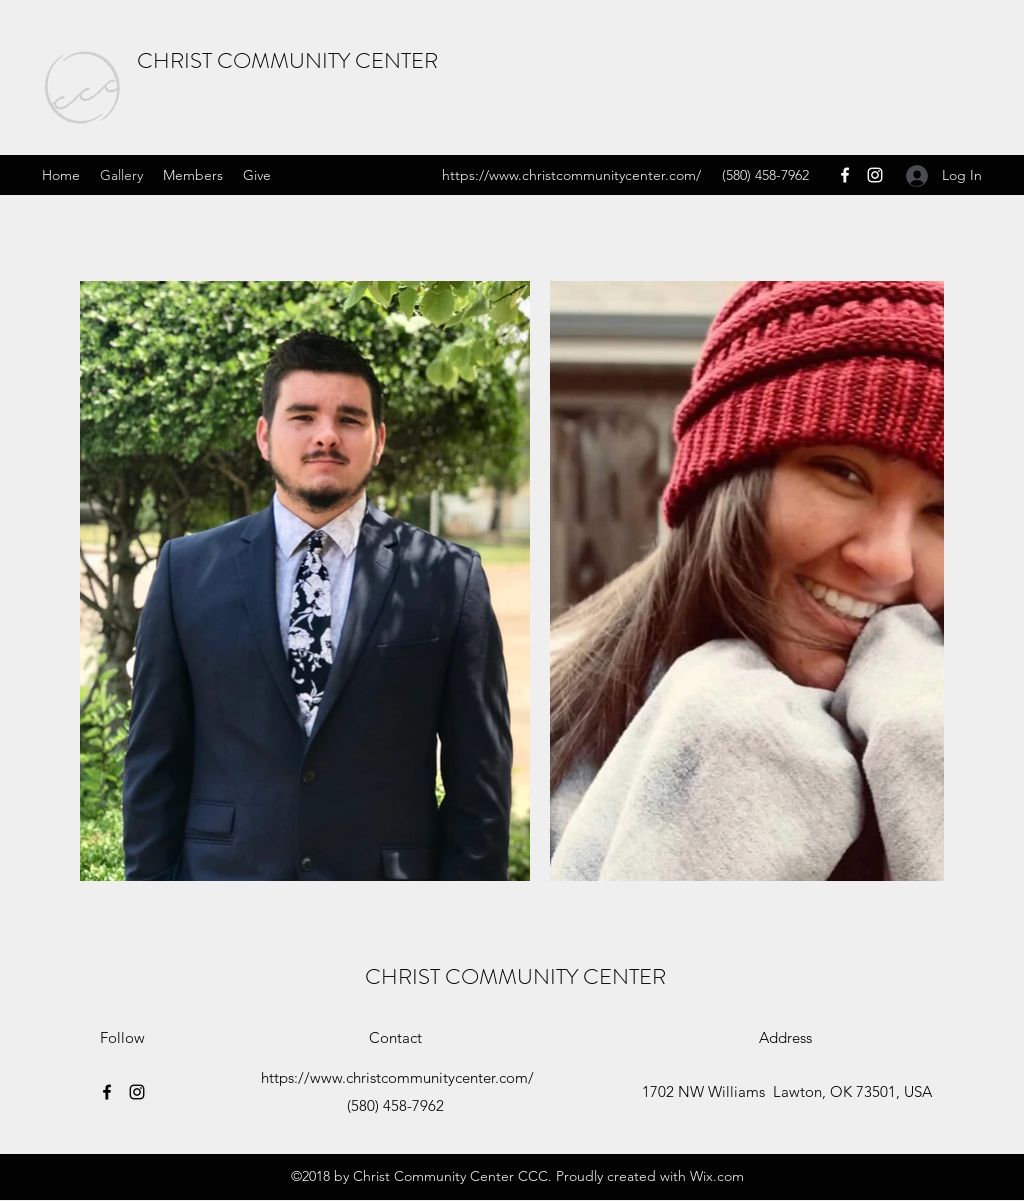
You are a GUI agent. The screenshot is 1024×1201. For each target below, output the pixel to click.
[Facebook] (845, 175)
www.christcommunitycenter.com (592, 175)
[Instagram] (875, 175)
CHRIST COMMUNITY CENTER (287, 60)
